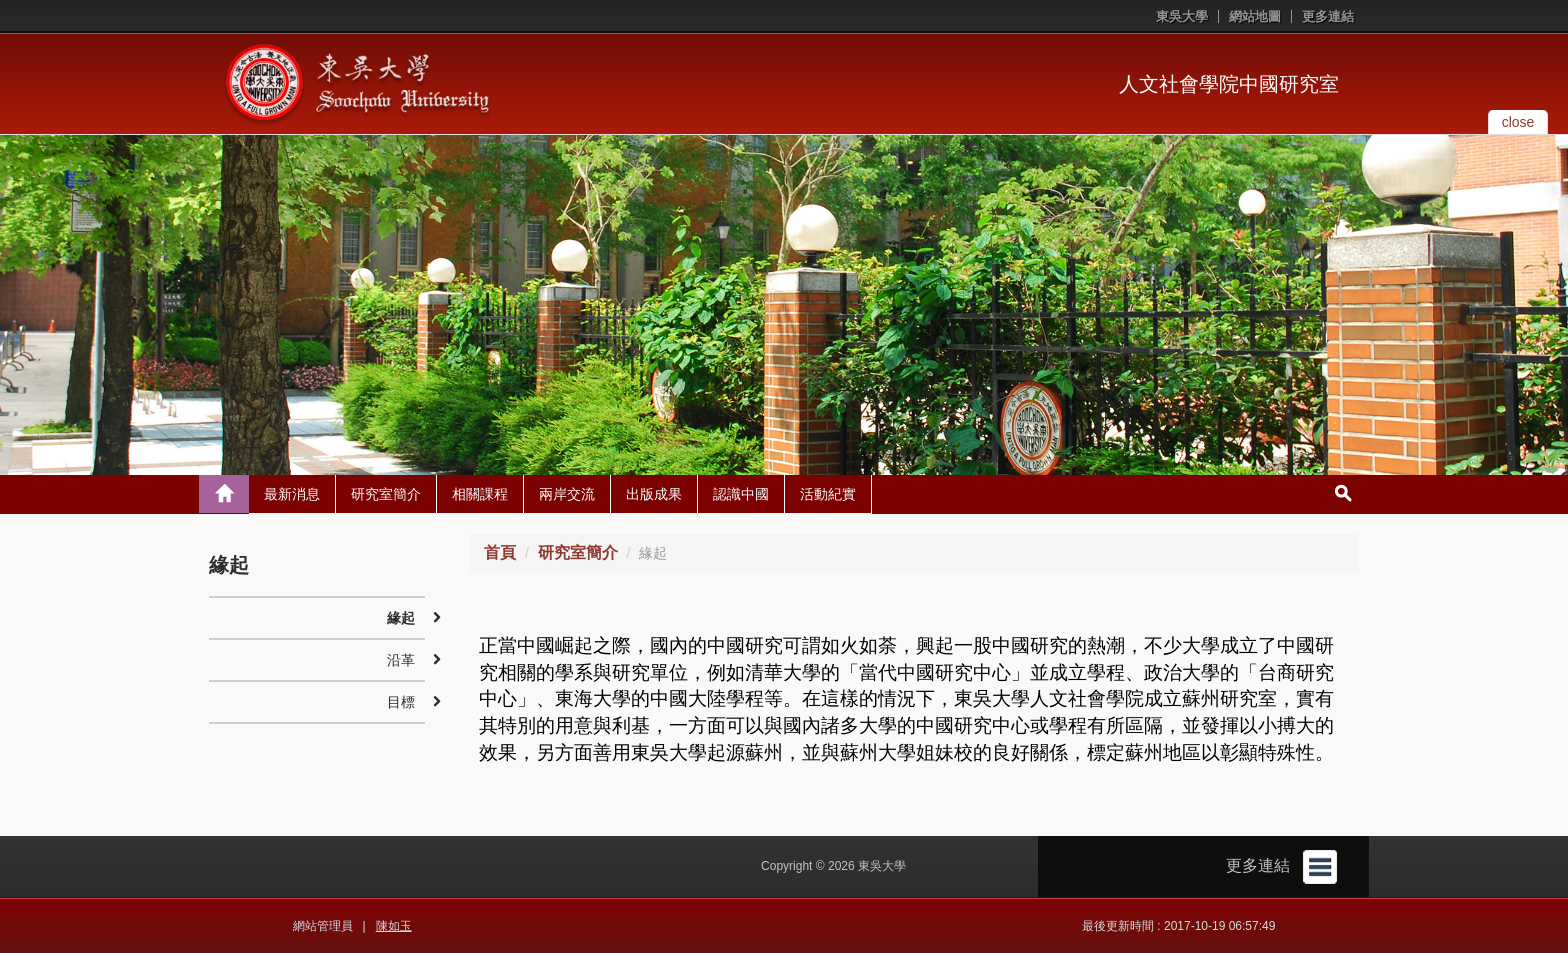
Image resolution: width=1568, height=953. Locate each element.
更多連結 (1328, 16)
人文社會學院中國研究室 (1229, 84)
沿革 (401, 660)
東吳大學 (1182, 16)
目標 (401, 702)
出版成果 (654, 494)
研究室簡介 (386, 494)
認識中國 (741, 494)
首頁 (500, 552)
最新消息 (292, 494)
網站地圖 (1255, 16)
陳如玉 (394, 926)
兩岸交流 (567, 494)
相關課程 (480, 494)
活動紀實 (828, 494)
